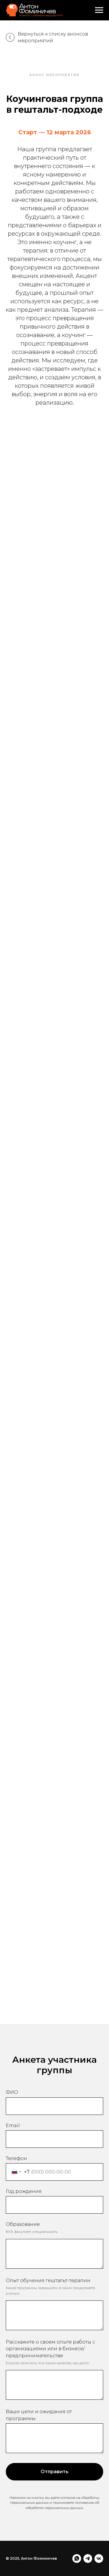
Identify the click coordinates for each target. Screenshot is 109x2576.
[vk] (98, 2558)
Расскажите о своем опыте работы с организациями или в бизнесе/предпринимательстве (50, 2348)
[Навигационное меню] (99, 10)
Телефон (16, 2158)
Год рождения (24, 2191)
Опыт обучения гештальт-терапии (48, 2280)
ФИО (12, 2092)
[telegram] (87, 2558)
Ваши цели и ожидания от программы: (39, 2415)
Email (13, 2125)
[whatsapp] (76, 2558)
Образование (23, 2224)
